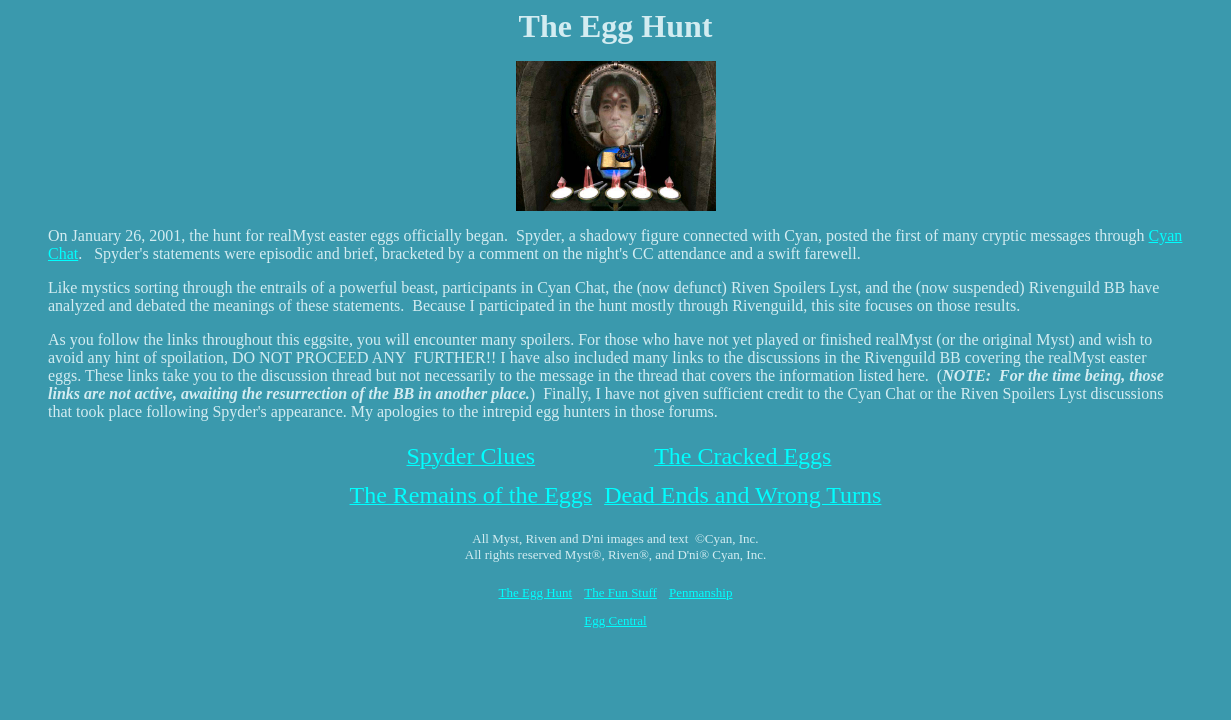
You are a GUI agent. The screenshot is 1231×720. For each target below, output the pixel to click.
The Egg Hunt (536, 592)
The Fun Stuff (620, 592)
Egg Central (615, 620)
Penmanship (701, 592)
